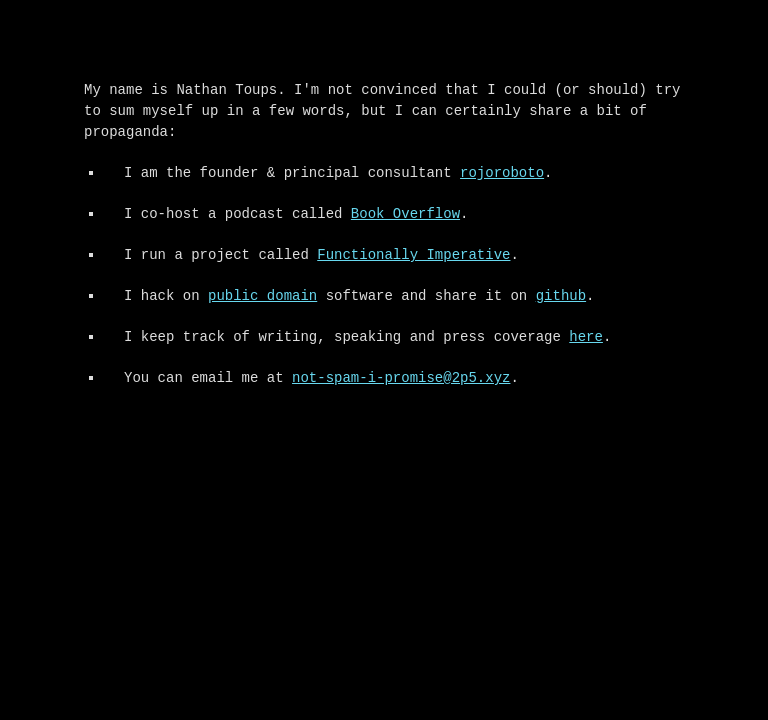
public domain (262, 296)
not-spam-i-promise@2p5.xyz (401, 378)
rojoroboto (502, 173)
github (561, 296)
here (586, 337)
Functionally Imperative (413, 255)
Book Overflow (405, 214)
